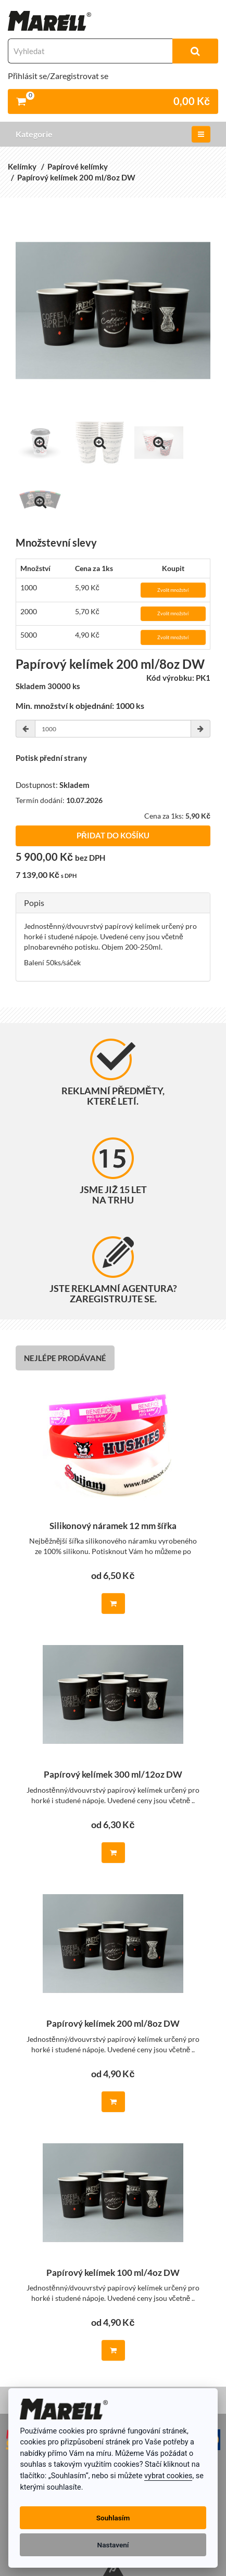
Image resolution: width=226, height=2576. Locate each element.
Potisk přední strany (51, 758)
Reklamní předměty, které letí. (113, 1073)
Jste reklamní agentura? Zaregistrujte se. (113, 1270)
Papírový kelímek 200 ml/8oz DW (76, 177)
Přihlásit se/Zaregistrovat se (58, 76)
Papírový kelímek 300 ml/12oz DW (113, 1775)
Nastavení (113, 2545)
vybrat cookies (168, 2475)
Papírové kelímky (77, 166)
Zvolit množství (173, 590)
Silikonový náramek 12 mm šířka (113, 1526)
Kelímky (22, 166)
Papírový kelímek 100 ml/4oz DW (113, 2273)
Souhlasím (113, 2518)
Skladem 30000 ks (48, 686)
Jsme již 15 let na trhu (113, 1171)
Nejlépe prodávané (65, 1358)
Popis (34, 903)
